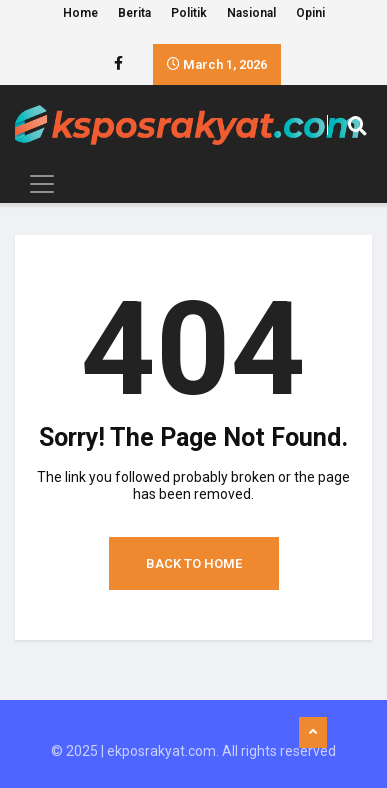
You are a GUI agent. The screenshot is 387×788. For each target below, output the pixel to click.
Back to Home (194, 563)
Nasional (251, 13)
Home (80, 13)
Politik (189, 13)
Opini (310, 13)
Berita (134, 13)
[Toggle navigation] (36, 184)
